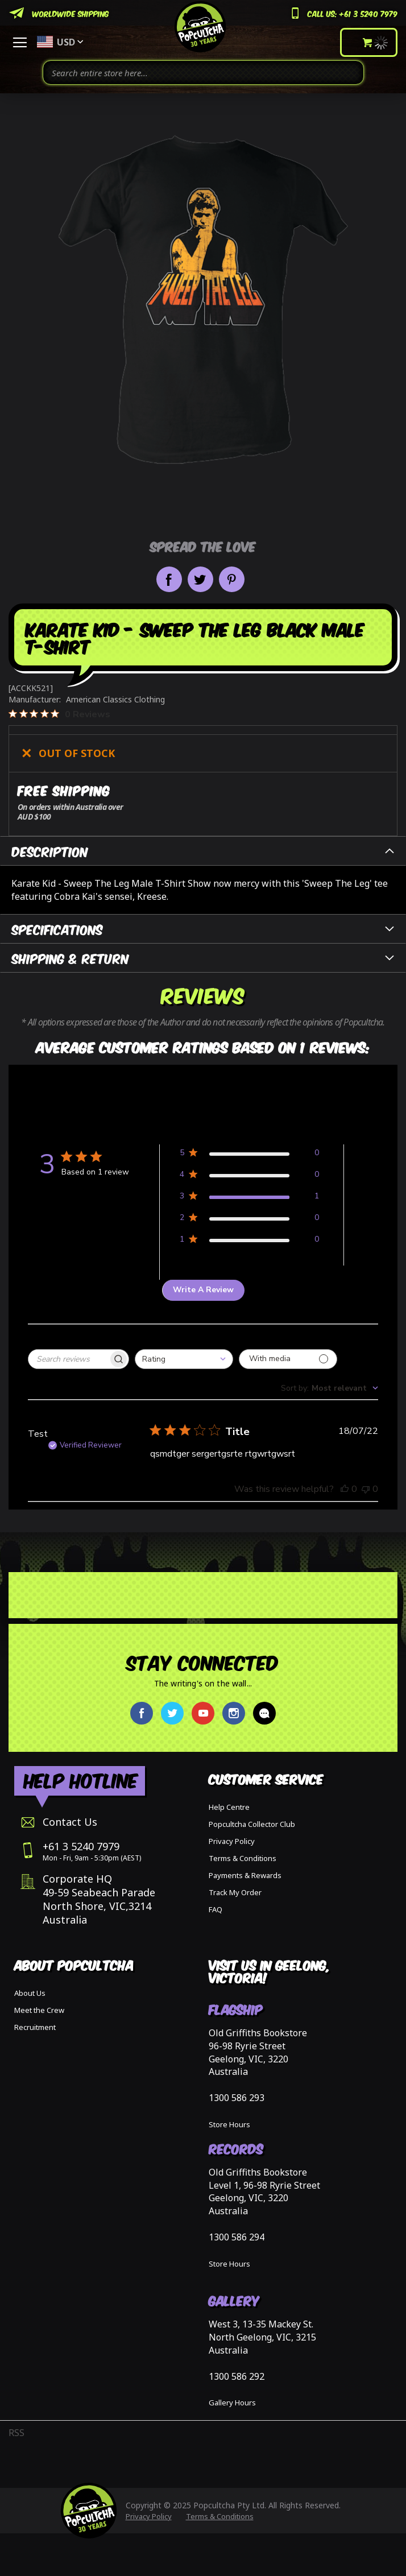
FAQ (215, 1909)
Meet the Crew (39, 2010)
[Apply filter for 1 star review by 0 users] (249, 1241)
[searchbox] (68, 1359)
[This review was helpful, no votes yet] (345, 1489)
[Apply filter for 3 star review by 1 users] (249, 1198)
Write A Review (203, 1289)
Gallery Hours (232, 2402)
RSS (16, 2432)
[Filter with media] (288, 1359)
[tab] (203, 851)
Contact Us (70, 1822)
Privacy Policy (232, 1841)
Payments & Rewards (245, 1875)
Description (50, 850)
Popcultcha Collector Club (252, 1824)
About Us (29, 1993)
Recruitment (35, 2027)
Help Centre (229, 1807)
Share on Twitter (200, 579)
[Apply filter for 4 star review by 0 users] (249, 1176)
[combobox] (203, 72)
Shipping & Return (70, 957)
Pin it (232, 579)
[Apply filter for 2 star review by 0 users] (249, 1220)
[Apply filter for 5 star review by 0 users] (249, 1155)
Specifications (57, 928)
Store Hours (229, 2124)
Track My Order (235, 1892)
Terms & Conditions (242, 1858)
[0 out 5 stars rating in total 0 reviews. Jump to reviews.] (59, 713)
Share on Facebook (169, 579)
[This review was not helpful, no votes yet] (366, 1489)
